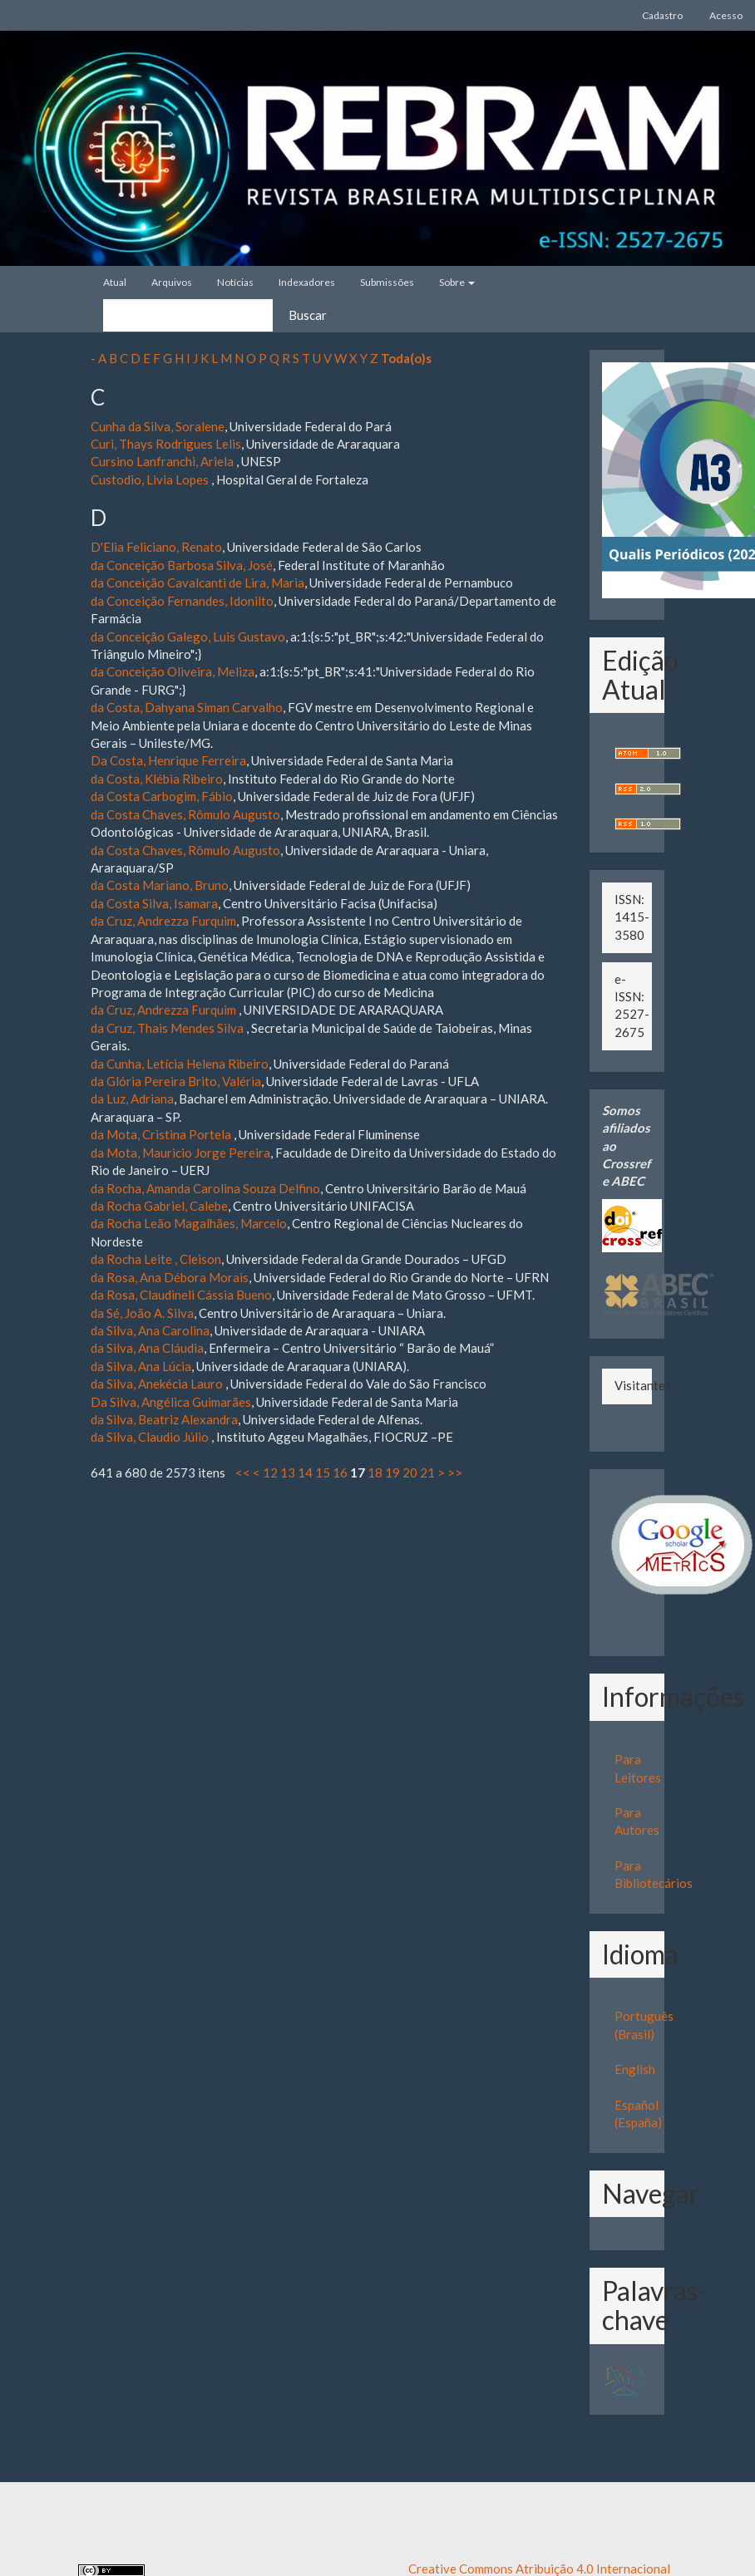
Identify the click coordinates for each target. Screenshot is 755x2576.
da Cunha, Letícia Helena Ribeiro (180, 1063)
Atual (114, 282)
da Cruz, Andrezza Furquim (163, 920)
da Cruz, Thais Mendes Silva (168, 1027)
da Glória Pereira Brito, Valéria (176, 1081)
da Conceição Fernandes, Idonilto (182, 600)
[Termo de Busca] (188, 315)
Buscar (308, 314)
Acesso (726, 15)
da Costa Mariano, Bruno (160, 885)
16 (340, 1472)
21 (427, 1472)
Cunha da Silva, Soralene (158, 426)
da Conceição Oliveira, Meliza (172, 671)
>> (454, 1472)
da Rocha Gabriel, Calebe (159, 1205)
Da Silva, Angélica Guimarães (171, 1401)
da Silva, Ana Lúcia (141, 1366)
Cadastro (662, 15)
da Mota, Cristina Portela (162, 1134)
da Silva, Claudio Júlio (151, 1436)
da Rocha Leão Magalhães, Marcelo (189, 1223)
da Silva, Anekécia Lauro (158, 1383)
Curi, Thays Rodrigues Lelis (166, 443)
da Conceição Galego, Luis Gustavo (188, 636)
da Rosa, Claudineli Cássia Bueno (181, 1294)
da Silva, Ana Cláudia (147, 1347)
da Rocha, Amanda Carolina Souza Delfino (205, 1188)
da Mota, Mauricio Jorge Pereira (180, 1152)
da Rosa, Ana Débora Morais (170, 1277)
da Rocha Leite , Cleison (156, 1258)
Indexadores (307, 282)
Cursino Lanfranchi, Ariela (163, 461)
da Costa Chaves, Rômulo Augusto (185, 814)
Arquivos (171, 282)
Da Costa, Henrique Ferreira (168, 760)
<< (242, 1472)
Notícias (235, 282)
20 (409, 1472)
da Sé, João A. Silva (142, 1312)
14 (305, 1472)
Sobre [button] (457, 282)
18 (375, 1472)
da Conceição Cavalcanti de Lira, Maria (197, 582)
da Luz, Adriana (132, 1098)
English (634, 2069)
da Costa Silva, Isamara (154, 903)
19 (392, 1472)
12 (270, 1472)
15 (322, 1472)
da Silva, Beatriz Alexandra (164, 1419)
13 (287, 1472)
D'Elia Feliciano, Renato (156, 546)
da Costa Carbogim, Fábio (162, 796)
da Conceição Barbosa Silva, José (182, 565)
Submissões (387, 282)
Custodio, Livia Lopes (151, 479)
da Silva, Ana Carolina (150, 1330)
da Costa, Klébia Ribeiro (157, 778)
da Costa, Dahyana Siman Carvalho (187, 707)
